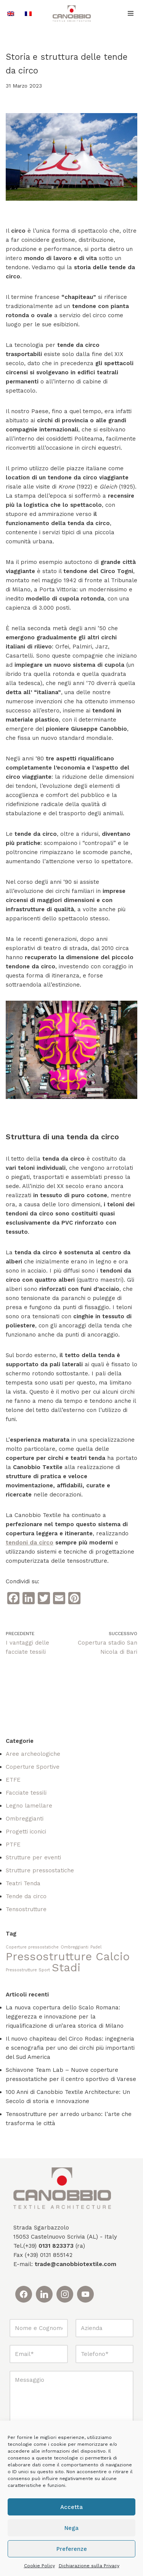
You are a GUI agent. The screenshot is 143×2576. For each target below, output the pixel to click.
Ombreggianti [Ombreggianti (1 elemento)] (74, 1947)
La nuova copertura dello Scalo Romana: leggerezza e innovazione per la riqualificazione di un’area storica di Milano (65, 2016)
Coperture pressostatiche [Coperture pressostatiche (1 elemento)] (32, 1947)
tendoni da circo (29, 1542)
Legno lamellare (29, 1805)
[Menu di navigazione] (130, 13)
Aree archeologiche (33, 1753)
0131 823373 (56, 2245)
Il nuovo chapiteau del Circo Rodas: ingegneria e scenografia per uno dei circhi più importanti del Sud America (70, 2047)
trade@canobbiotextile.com (75, 2264)
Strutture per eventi (33, 1857)
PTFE (13, 1844)
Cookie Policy (39, 2565)
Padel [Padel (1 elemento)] (95, 1947)
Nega (71, 2528)
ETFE (13, 1779)
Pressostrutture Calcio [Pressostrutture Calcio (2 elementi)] (68, 1956)
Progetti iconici (26, 1831)
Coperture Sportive (32, 1766)
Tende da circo (26, 1896)
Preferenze (71, 2549)
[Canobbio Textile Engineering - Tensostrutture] (72, 13)
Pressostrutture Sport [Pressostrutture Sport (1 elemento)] (28, 1970)
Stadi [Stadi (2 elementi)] (66, 1967)
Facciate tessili (26, 1792)
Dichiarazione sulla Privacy (89, 2565)
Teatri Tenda (23, 1883)
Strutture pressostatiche (40, 1870)
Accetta (71, 2507)
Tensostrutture (26, 1909)
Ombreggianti (24, 1818)
